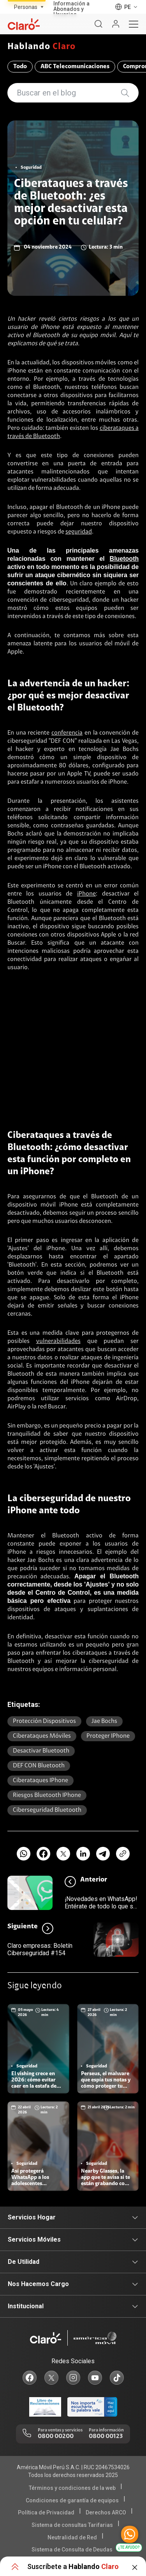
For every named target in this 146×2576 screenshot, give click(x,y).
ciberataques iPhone (40, 1780)
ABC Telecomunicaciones (74, 67)
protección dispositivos (44, 1721)
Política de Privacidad (46, 2512)
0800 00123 (106, 2436)
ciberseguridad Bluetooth (47, 1810)
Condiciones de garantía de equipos (72, 2500)
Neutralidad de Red (72, 2537)
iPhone (86, 894)
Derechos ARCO (106, 2512)
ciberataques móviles (42, 1736)
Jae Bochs (104, 1721)
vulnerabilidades (58, 1341)
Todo (20, 67)
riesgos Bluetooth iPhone (47, 1795)
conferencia (67, 733)
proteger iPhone (108, 1736)
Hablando (41, 46)
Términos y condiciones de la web (72, 2488)
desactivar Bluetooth (41, 1751)
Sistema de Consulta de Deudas (72, 2549)
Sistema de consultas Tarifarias (72, 2525)
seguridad (78, 532)
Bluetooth (124, 558)
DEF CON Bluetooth (39, 1766)
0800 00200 (56, 2436)
